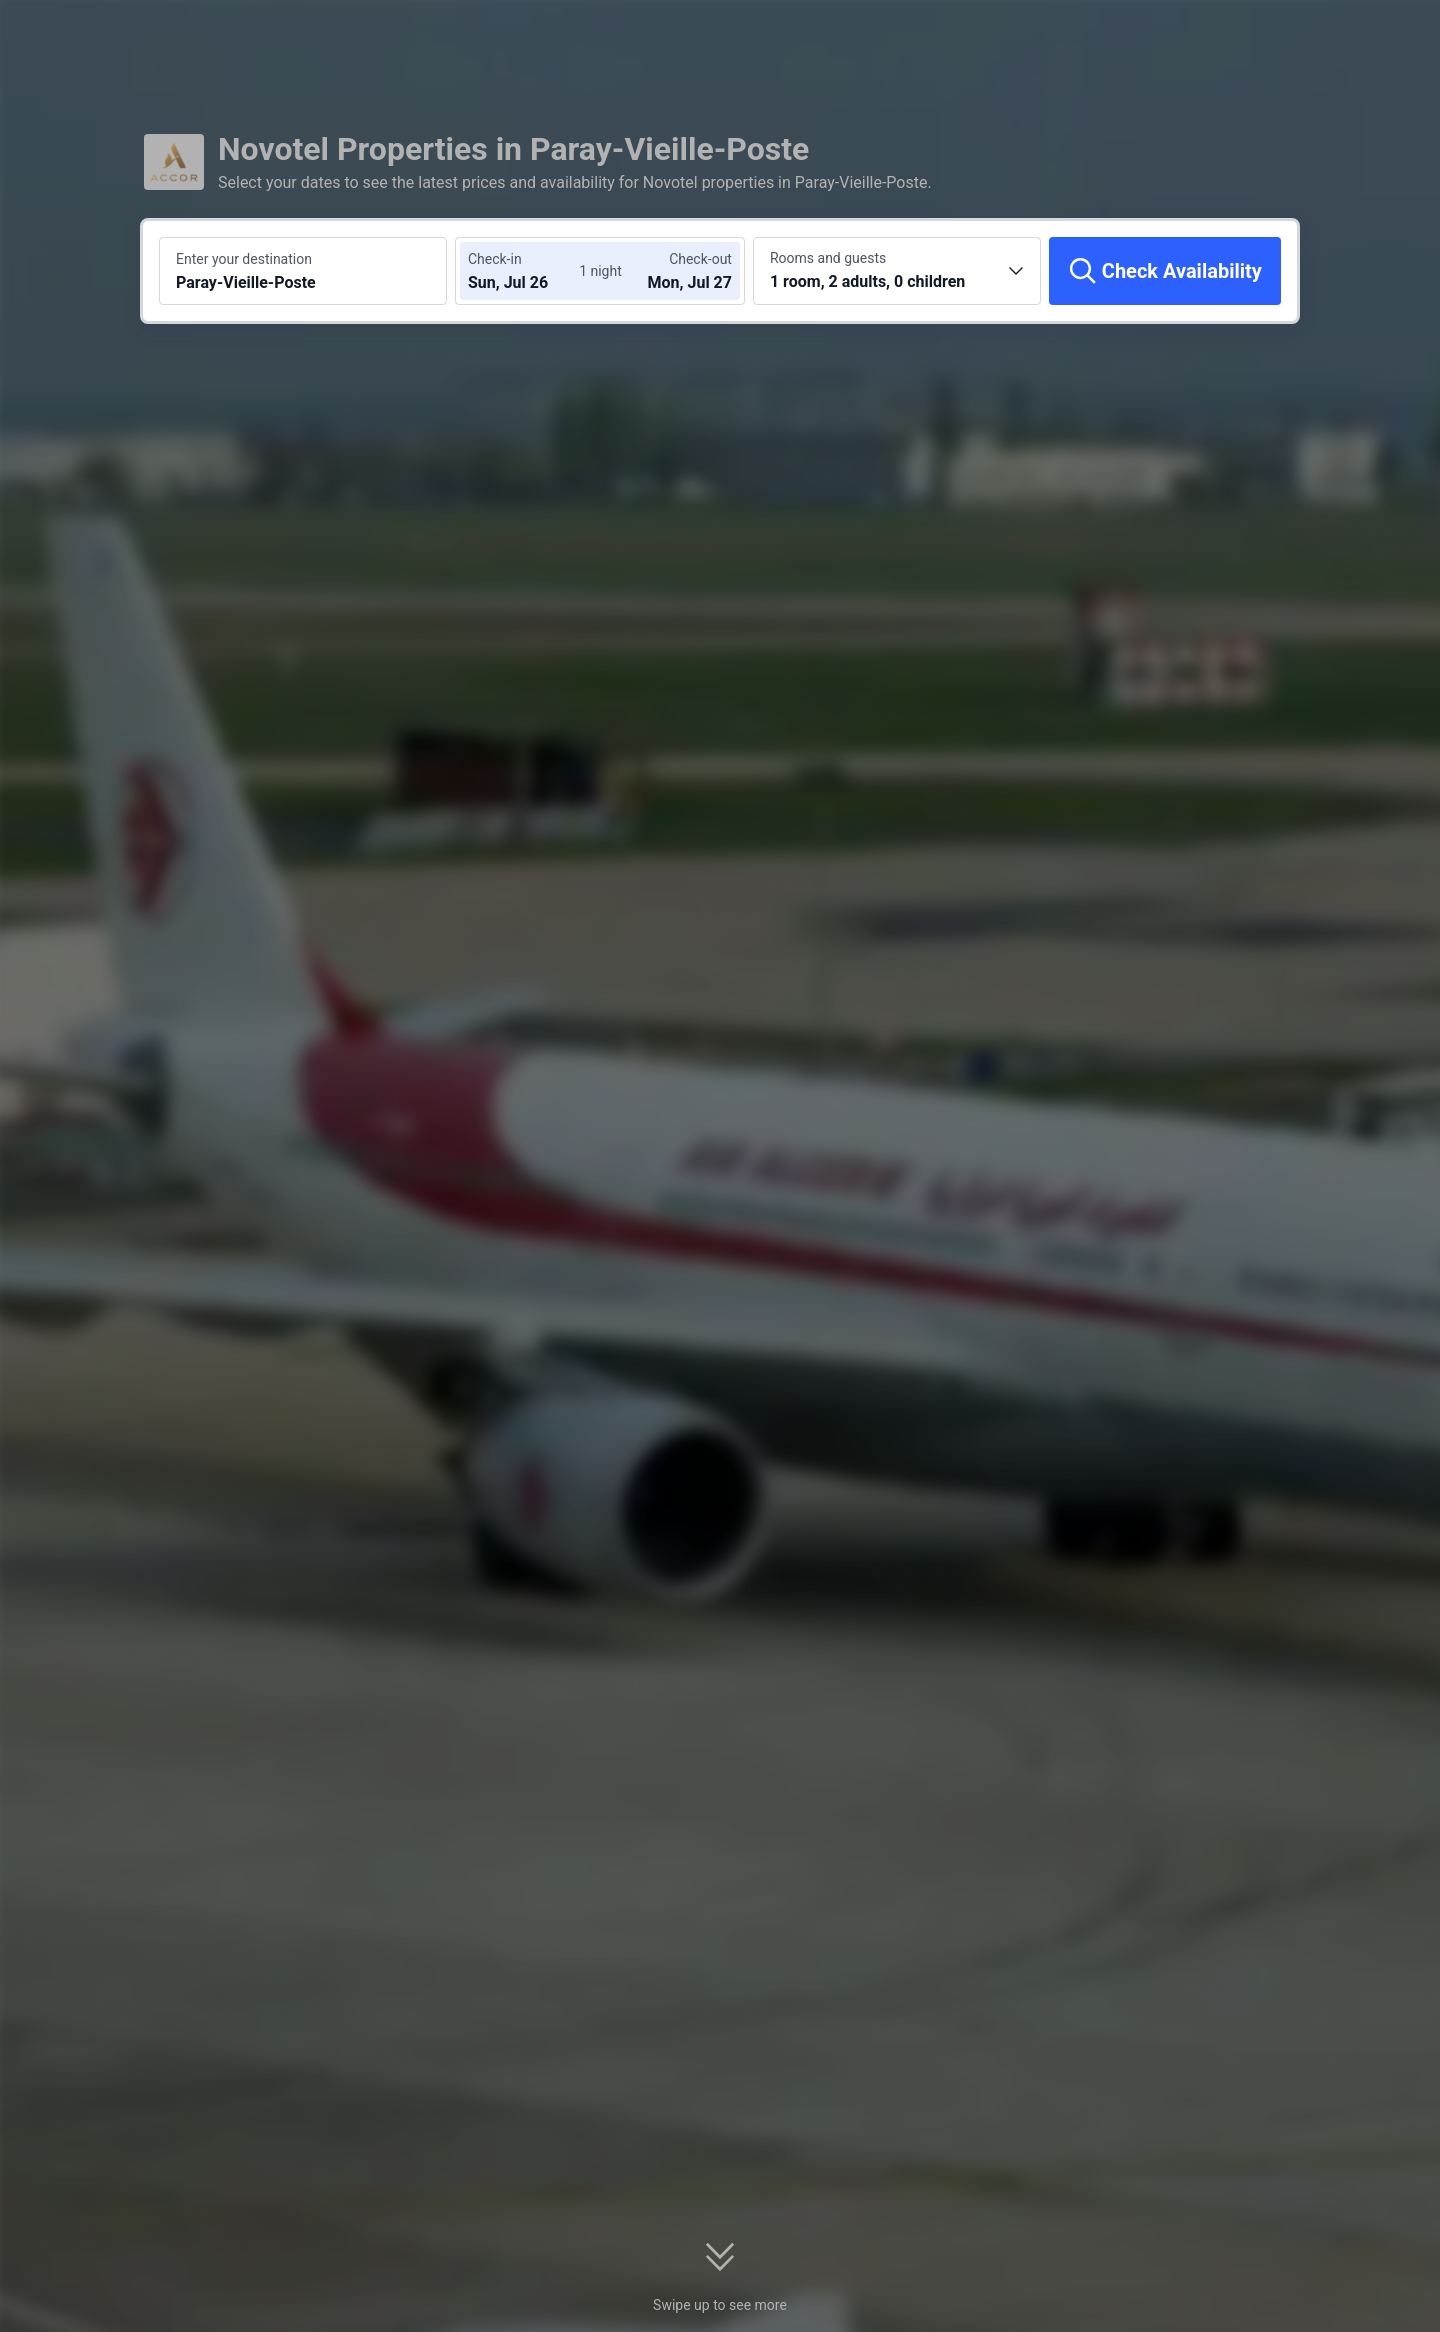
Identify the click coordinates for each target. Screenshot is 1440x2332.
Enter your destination (244, 259)
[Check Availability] (1165, 271)
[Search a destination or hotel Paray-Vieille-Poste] (303, 271)
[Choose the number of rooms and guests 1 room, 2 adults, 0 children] (897, 271)
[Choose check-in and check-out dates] (528, 271)
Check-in (495, 259)
